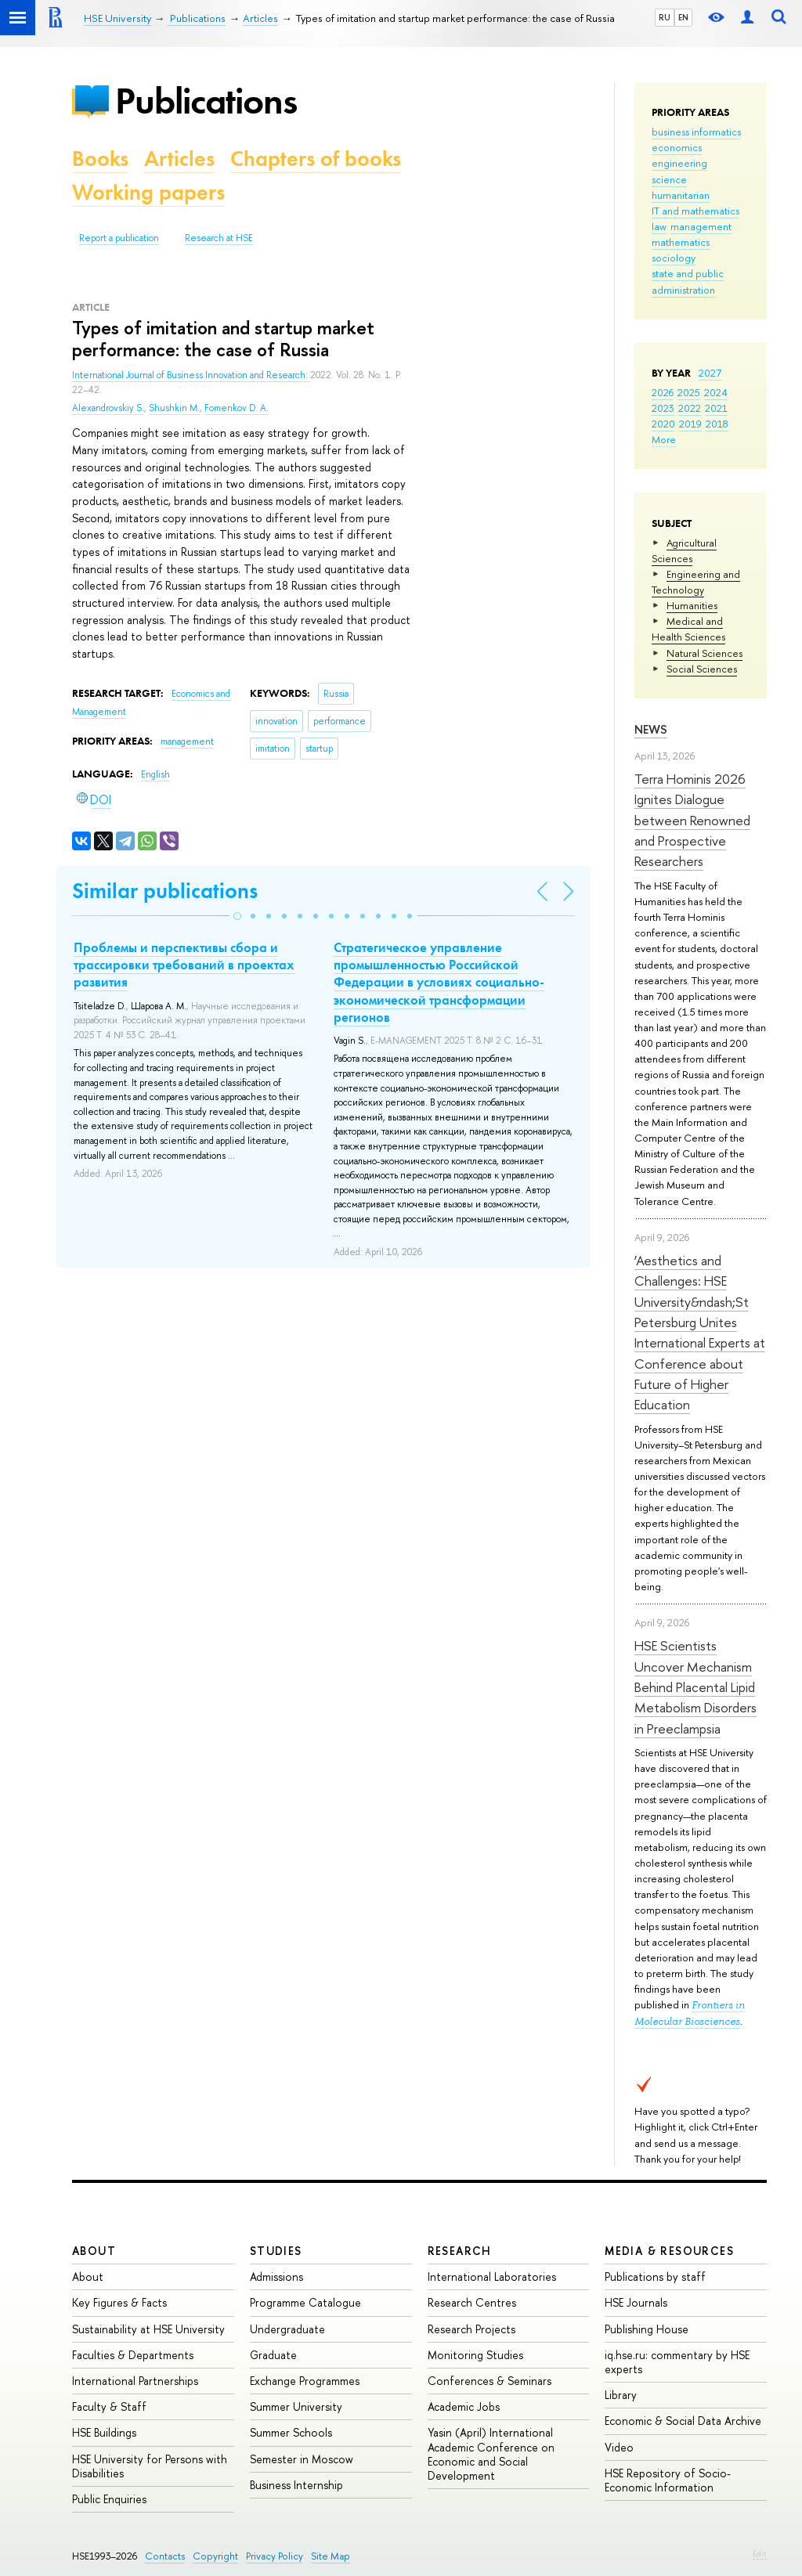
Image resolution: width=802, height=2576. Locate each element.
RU (664, 17)
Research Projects (471, 2329)
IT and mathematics (695, 211)
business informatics (696, 131)
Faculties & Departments (132, 2354)
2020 (663, 424)
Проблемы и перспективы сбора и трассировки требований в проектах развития (184, 964)
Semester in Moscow (301, 2459)
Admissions (276, 2276)
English (155, 774)
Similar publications (165, 890)
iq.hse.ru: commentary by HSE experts (677, 2361)
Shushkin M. (174, 408)
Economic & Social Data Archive (683, 2420)
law (659, 226)
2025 (688, 392)
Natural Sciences (704, 653)
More (664, 439)
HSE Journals (636, 2302)
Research (460, 2250)
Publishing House (646, 2329)
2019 (690, 424)
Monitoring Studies (475, 2354)
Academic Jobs (464, 2406)
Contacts (165, 2556)
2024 (716, 392)
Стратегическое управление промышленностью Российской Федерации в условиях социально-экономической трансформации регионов (439, 982)
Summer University (296, 2406)
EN (683, 17)
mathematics (681, 242)
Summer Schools (291, 2432)
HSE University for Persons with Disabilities (149, 2466)
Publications (206, 100)
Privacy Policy (274, 2556)
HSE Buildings (104, 2432)
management (701, 226)
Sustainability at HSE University (148, 2329)
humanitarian (681, 195)
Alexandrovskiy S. (108, 408)
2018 (717, 424)
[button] (237, 916)
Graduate (273, 2354)
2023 (663, 408)
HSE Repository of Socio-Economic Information (668, 2480)
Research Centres (472, 2302)
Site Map (330, 2556)
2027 (710, 373)
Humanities (692, 605)
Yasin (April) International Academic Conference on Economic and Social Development (491, 2454)
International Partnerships (135, 2380)
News (650, 729)
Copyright (215, 2556)
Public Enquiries (109, 2498)
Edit (760, 2553)
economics (677, 147)
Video (619, 2447)
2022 (689, 408)
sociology (673, 258)
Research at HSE (219, 238)
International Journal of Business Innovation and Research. (191, 375)
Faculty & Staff (109, 2406)
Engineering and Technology (696, 582)
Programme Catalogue (305, 2302)
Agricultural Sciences (684, 550)
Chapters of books (315, 158)
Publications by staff (655, 2276)
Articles (179, 158)
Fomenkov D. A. (236, 408)
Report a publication (119, 238)
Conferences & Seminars (489, 2380)
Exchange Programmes (304, 2380)
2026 (663, 392)
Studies (276, 2250)
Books (100, 158)
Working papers (148, 192)
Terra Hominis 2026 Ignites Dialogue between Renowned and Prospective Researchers (692, 820)
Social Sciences (702, 669)
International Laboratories (492, 2276)
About (94, 2250)
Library (621, 2394)
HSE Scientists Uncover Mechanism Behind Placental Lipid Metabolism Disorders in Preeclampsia (695, 1686)
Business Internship (296, 2484)
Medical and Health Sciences (688, 629)
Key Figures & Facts (119, 2302)
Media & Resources (669, 2250)
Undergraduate (287, 2329)
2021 (716, 408)
